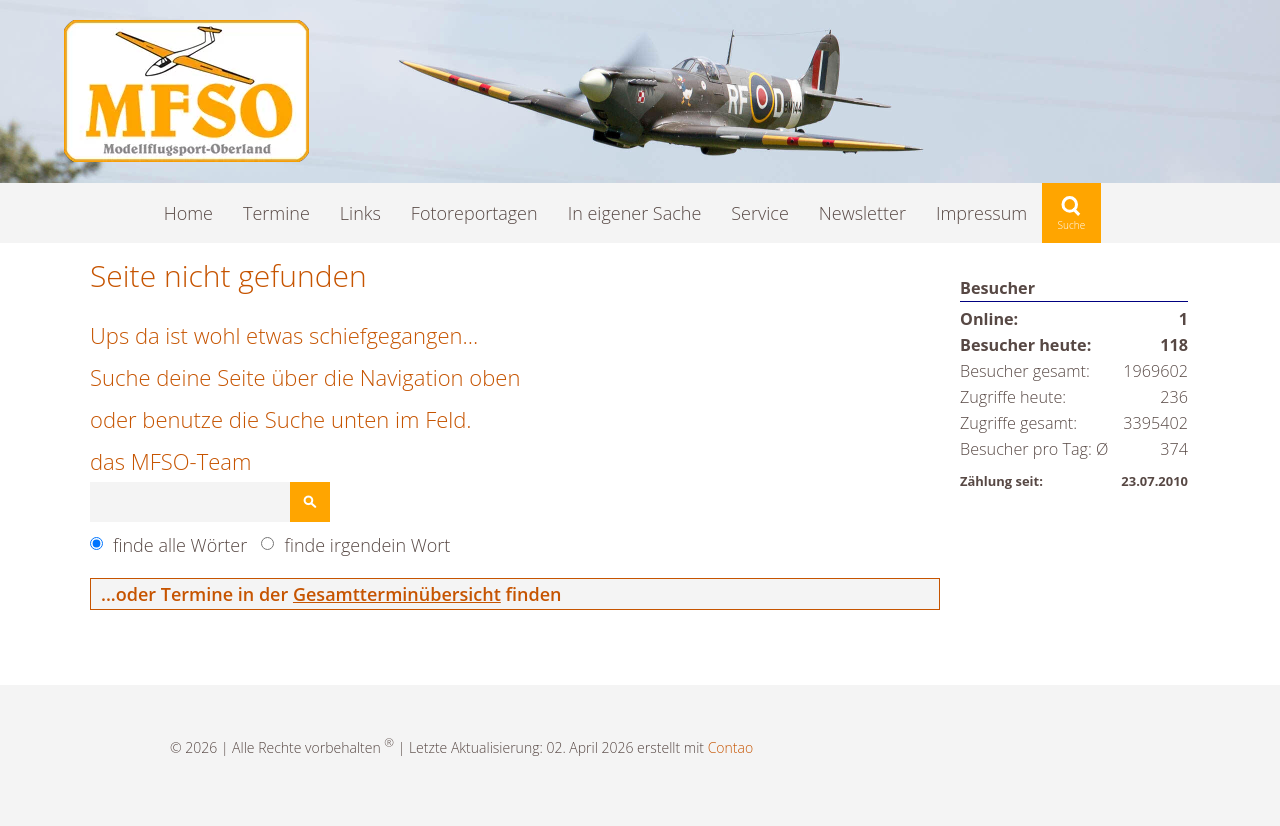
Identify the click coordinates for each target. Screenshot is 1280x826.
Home (188, 213)
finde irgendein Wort (367, 545)
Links (360, 213)
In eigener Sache (635, 213)
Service (760, 213)
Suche (1071, 213)
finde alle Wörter (180, 545)
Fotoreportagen (474, 213)
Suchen (310, 502)
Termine (276, 213)
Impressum (981, 213)
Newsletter (862, 213)
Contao (730, 747)
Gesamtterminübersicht (397, 594)
